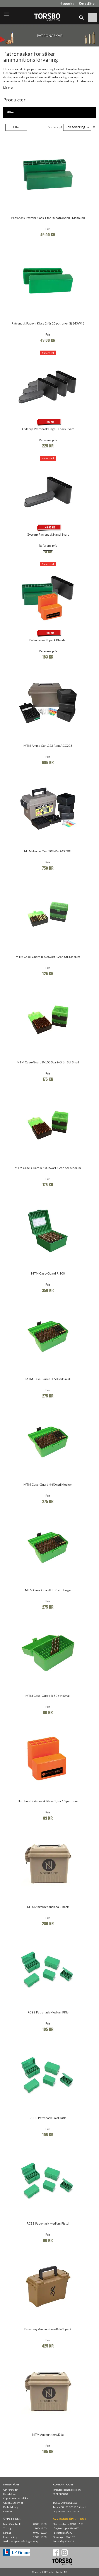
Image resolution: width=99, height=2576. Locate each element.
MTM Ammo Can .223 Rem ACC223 (48, 745)
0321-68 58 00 (60, 2494)
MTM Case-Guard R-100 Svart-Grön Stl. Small (48, 1062)
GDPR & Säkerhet (13, 2502)
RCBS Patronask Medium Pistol (48, 2223)
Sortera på (55, 127)
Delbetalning (10, 2507)
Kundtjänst (87, 3)
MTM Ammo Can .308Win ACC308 (48, 851)
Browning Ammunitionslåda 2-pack (48, 2329)
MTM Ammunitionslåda (48, 2434)
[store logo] (47, 17)
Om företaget (10, 2489)
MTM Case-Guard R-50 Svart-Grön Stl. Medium (48, 957)
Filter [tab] (16, 127)
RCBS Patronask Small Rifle (48, 2118)
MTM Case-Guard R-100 (48, 1273)
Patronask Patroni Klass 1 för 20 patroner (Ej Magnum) (48, 218)
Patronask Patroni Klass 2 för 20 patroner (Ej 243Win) (48, 323)
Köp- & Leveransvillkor (16, 2498)
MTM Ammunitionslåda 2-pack (48, 1907)
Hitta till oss (9, 2494)
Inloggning (66, 3)
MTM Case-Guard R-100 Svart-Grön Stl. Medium (48, 1168)
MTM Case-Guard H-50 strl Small (48, 1379)
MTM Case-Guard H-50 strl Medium (48, 1484)
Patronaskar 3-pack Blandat (48, 640)
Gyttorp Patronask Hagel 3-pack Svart (48, 429)
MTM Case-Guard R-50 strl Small (48, 1695)
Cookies (7, 2511)
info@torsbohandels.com (67, 2489)
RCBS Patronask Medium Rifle (47, 2012)
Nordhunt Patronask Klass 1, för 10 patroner (48, 1801)
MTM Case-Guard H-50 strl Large (48, 1590)
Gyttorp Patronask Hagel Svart (48, 534)
